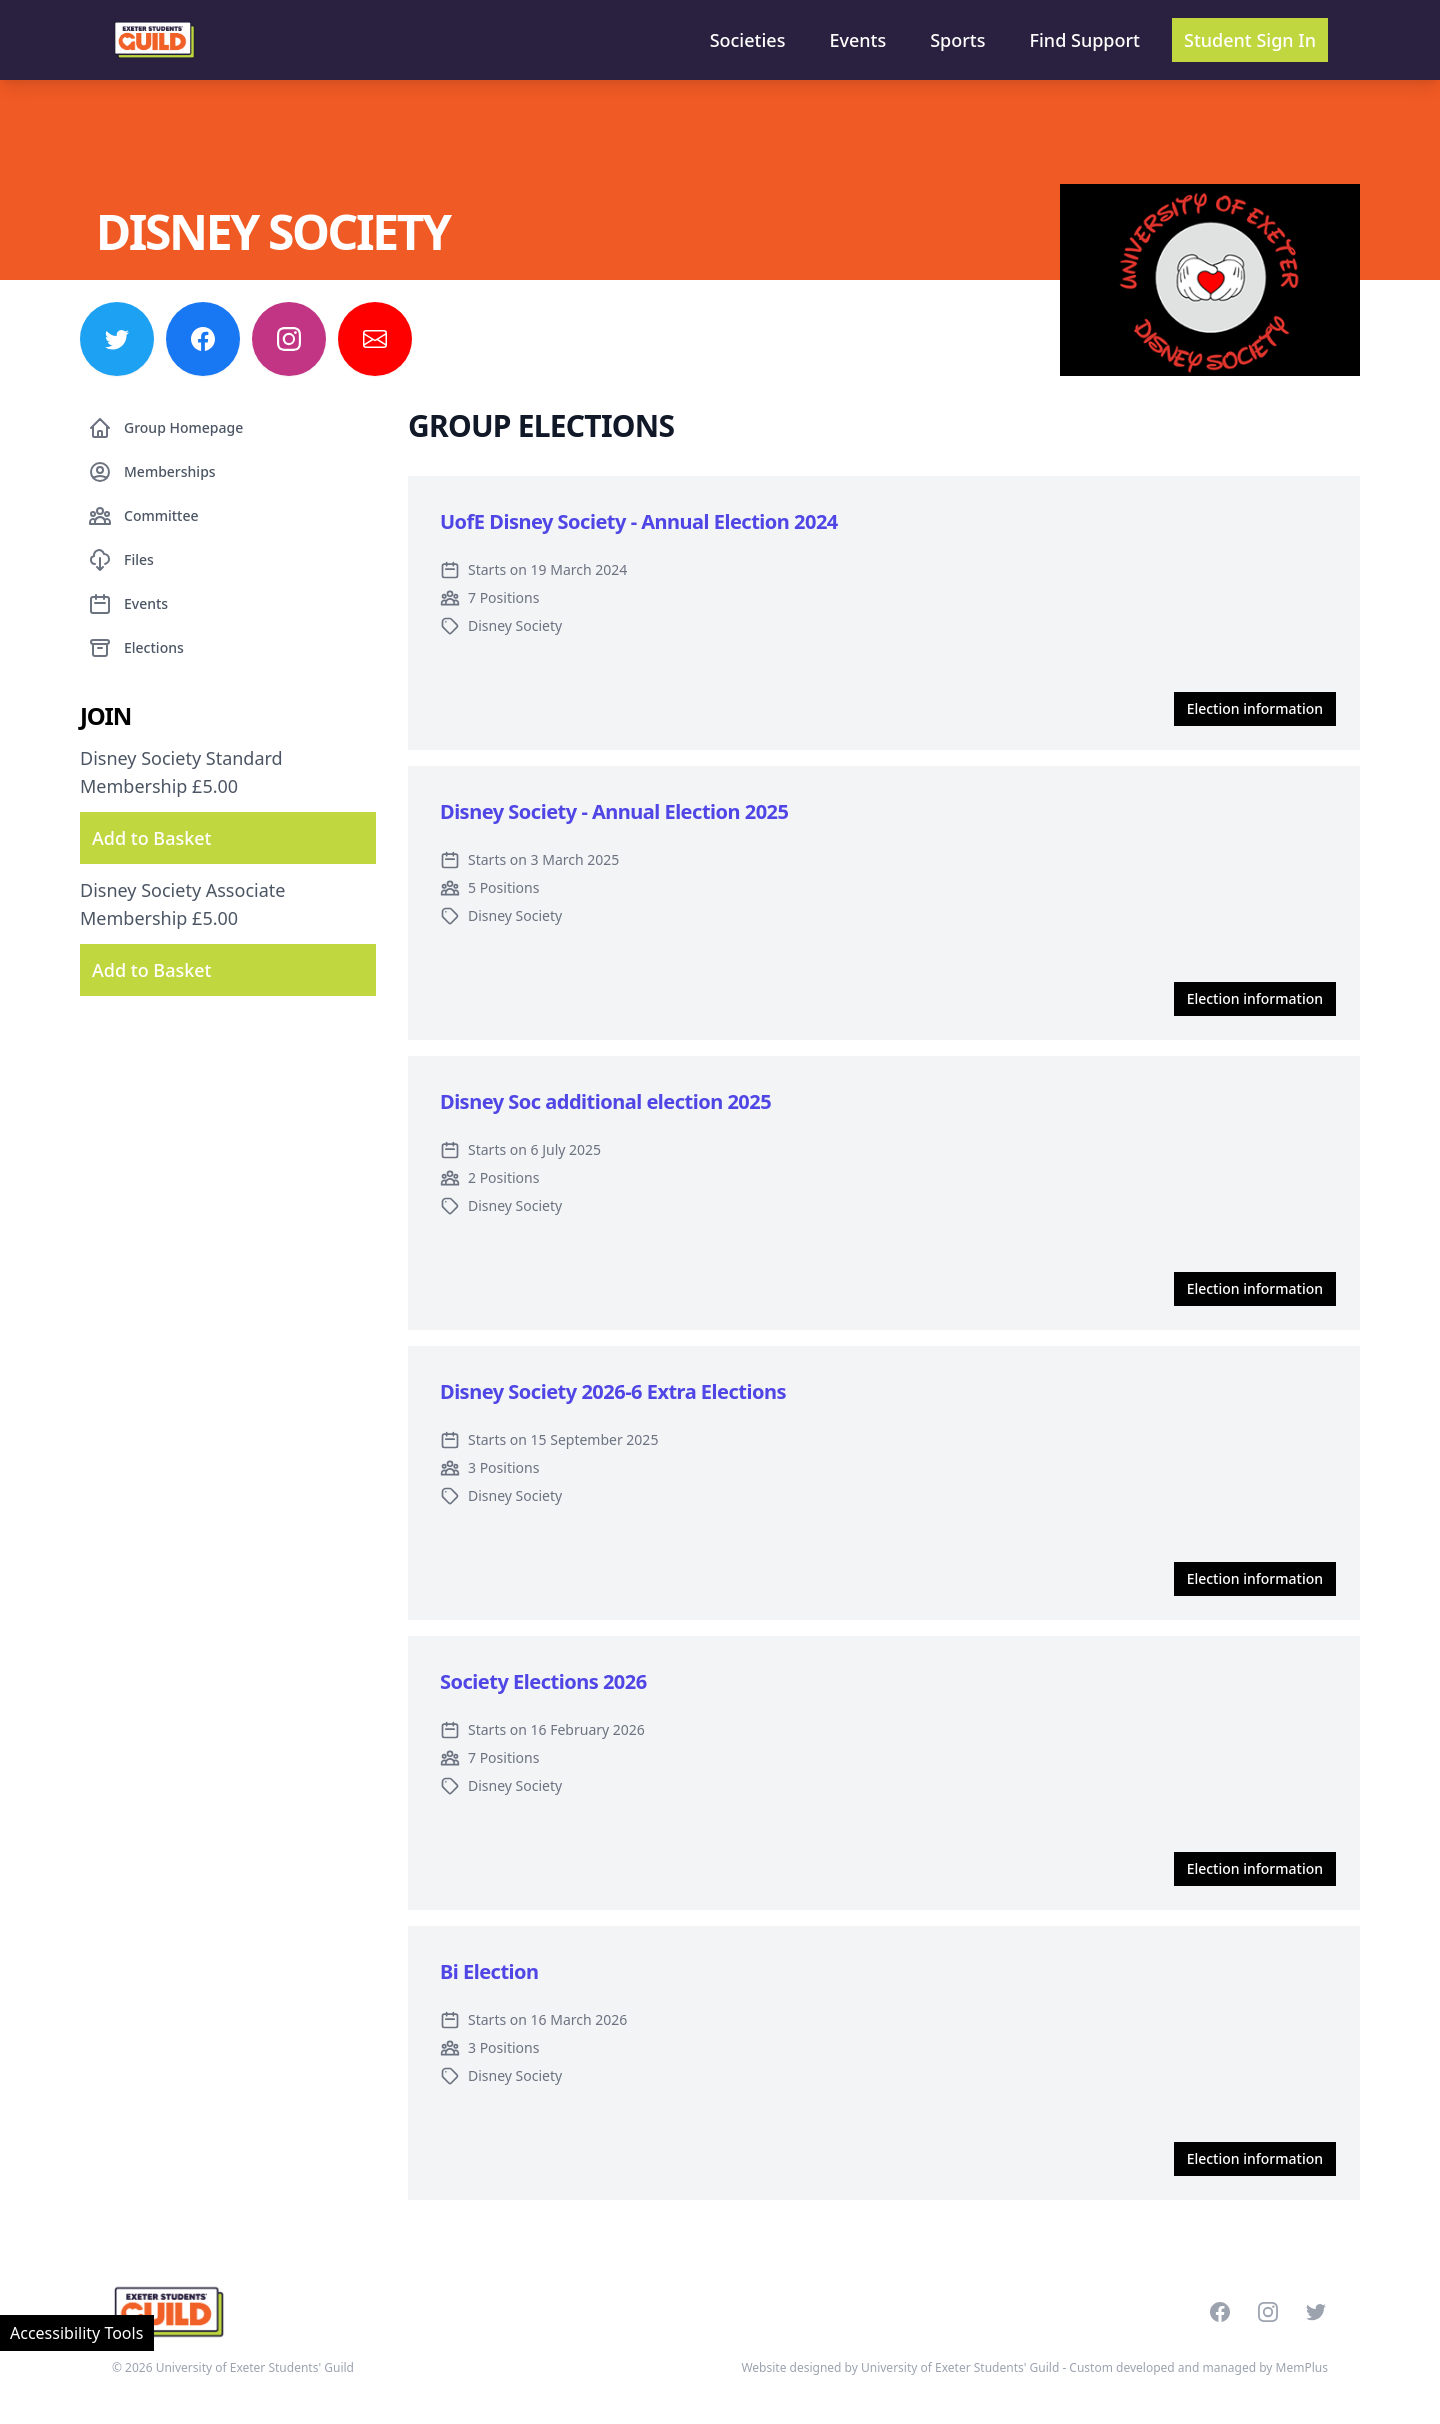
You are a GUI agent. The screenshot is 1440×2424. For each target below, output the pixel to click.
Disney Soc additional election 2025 (605, 1101)
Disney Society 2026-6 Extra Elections (613, 1391)
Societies (748, 40)
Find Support (1085, 40)
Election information (1255, 708)
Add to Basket (151, 838)
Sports (957, 40)
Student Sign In (1250, 40)
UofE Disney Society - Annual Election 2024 (639, 521)
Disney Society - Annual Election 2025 (614, 811)
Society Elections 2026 (543, 1681)
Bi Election (489, 1971)
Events (857, 40)
